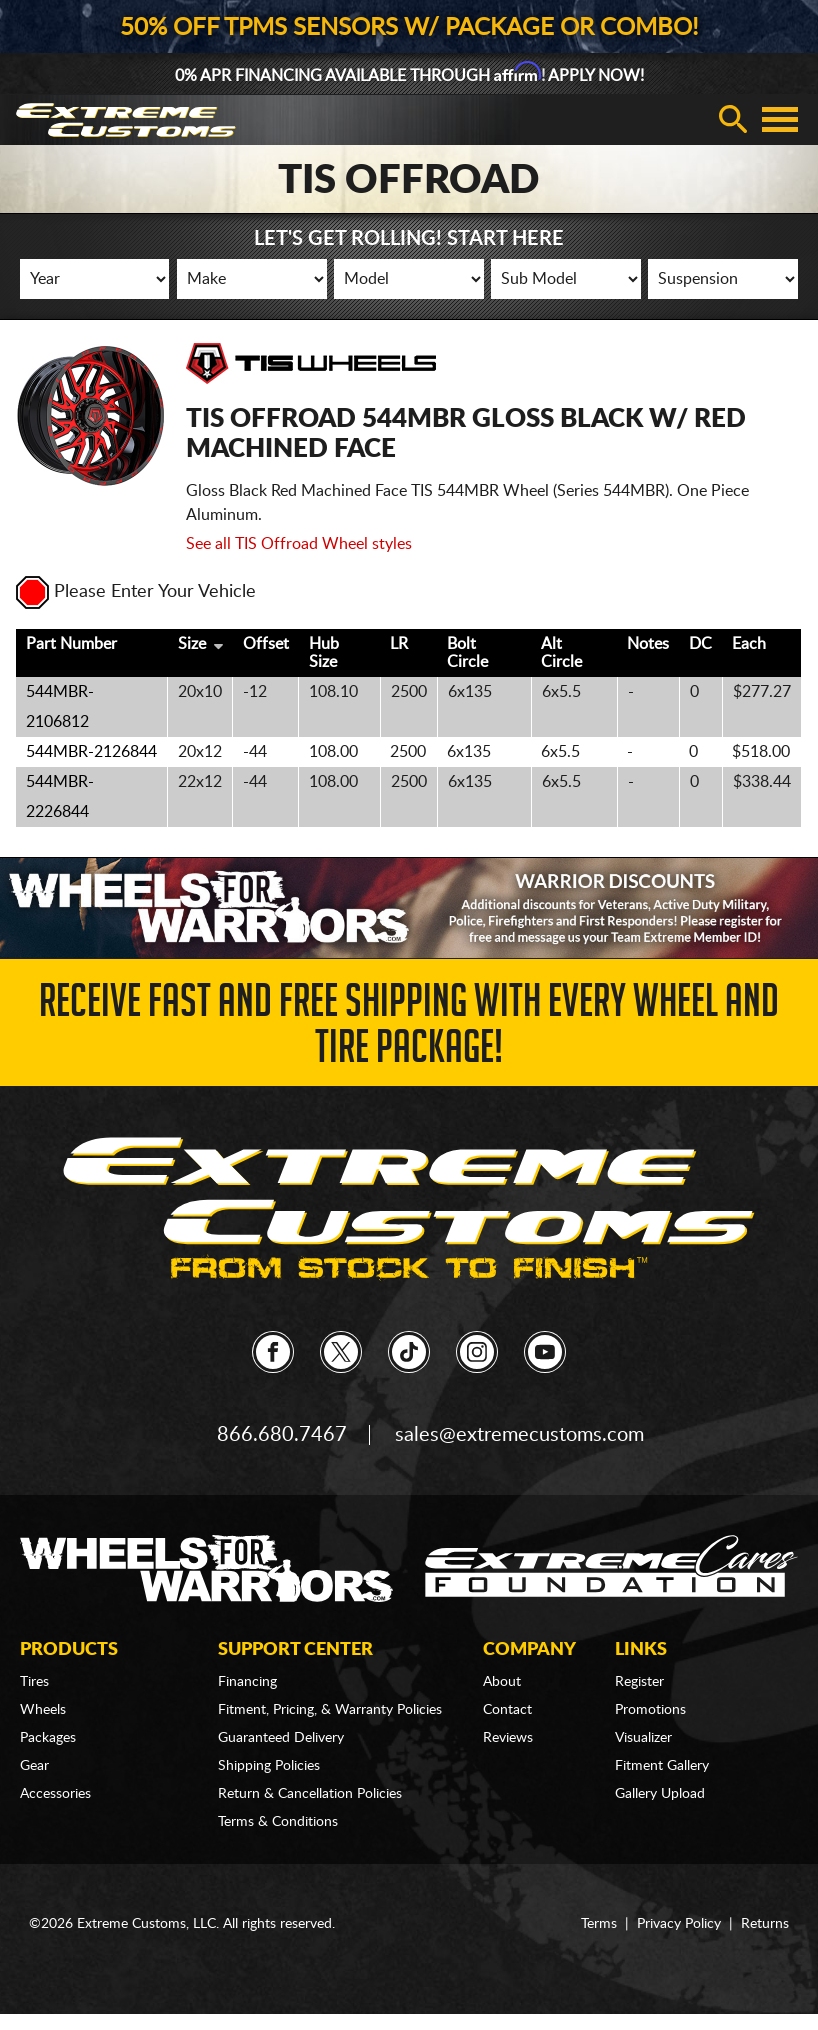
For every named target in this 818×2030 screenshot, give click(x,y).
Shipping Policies (269, 1766)
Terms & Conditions (278, 1822)
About (502, 1682)
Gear (34, 1766)
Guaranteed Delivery (281, 1738)
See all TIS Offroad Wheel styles (299, 544)
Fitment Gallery (662, 1766)
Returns (765, 1924)
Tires (34, 1682)
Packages (48, 1738)
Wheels (43, 1710)
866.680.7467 (282, 1435)
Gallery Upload (660, 1794)
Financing (247, 1682)
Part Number (71, 644)
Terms (599, 1924)
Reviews (508, 1738)
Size (192, 644)
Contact (507, 1710)
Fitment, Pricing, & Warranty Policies (330, 1710)
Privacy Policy (679, 1924)
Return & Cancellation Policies (310, 1794)
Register (639, 1682)
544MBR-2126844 (91, 752)
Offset (266, 644)
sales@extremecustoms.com (519, 1435)
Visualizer (643, 1738)
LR (399, 644)
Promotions (650, 1710)
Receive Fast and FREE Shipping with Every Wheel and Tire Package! (409, 1029)
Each (749, 644)
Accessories (55, 1794)
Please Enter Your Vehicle (136, 592)
